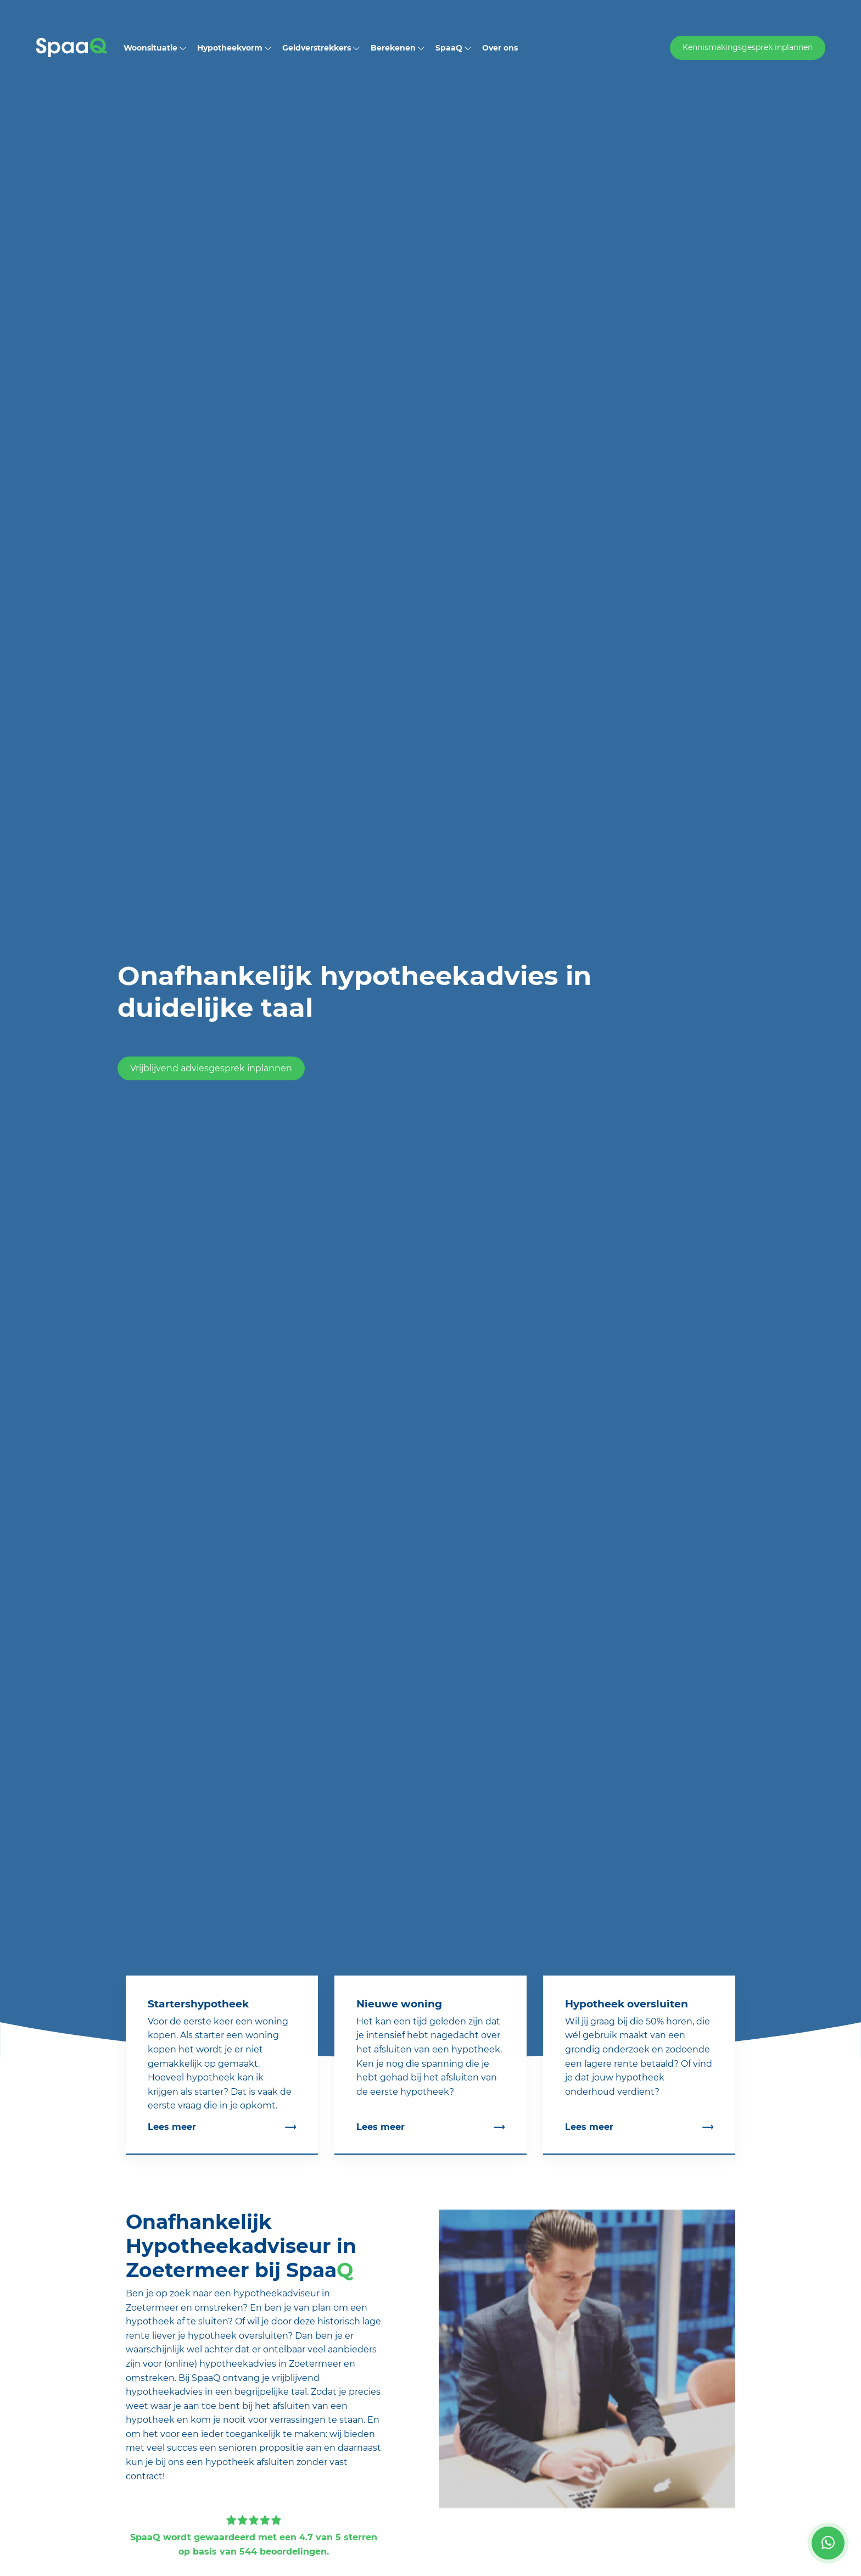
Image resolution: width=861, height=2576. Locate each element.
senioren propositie (261, 2448)
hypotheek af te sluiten (177, 2321)
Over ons (500, 48)
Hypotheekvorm (234, 48)
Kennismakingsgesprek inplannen (748, 47)
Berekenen (397, 48)
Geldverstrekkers (321, 48)
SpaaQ (453, 48)
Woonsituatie (155, 48)
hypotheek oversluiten (238, 2335)
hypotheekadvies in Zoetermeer (270, 2363)
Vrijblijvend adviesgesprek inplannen (211, 1069)
